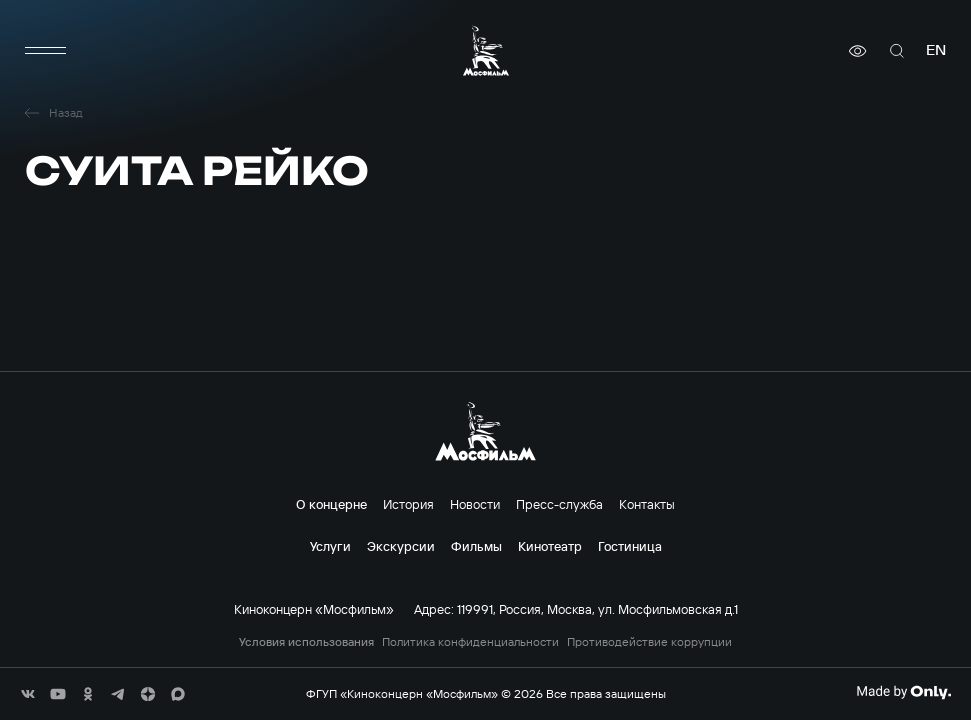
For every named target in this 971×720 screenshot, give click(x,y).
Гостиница (630, 546)
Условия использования (306, 642)
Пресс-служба (559, 504)
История (408, 504)
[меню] (45, 51)
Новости (475, 504)
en (936, 50)
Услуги (330, 546)
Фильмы (476, 546)
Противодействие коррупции (649, 642)
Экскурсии (401, 546)
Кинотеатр (550, 546)
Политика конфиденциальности (470, 642)
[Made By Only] (903, 692)
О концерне (331, 504)
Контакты (647, 504)
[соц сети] (28, 694)
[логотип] (486, 50)
